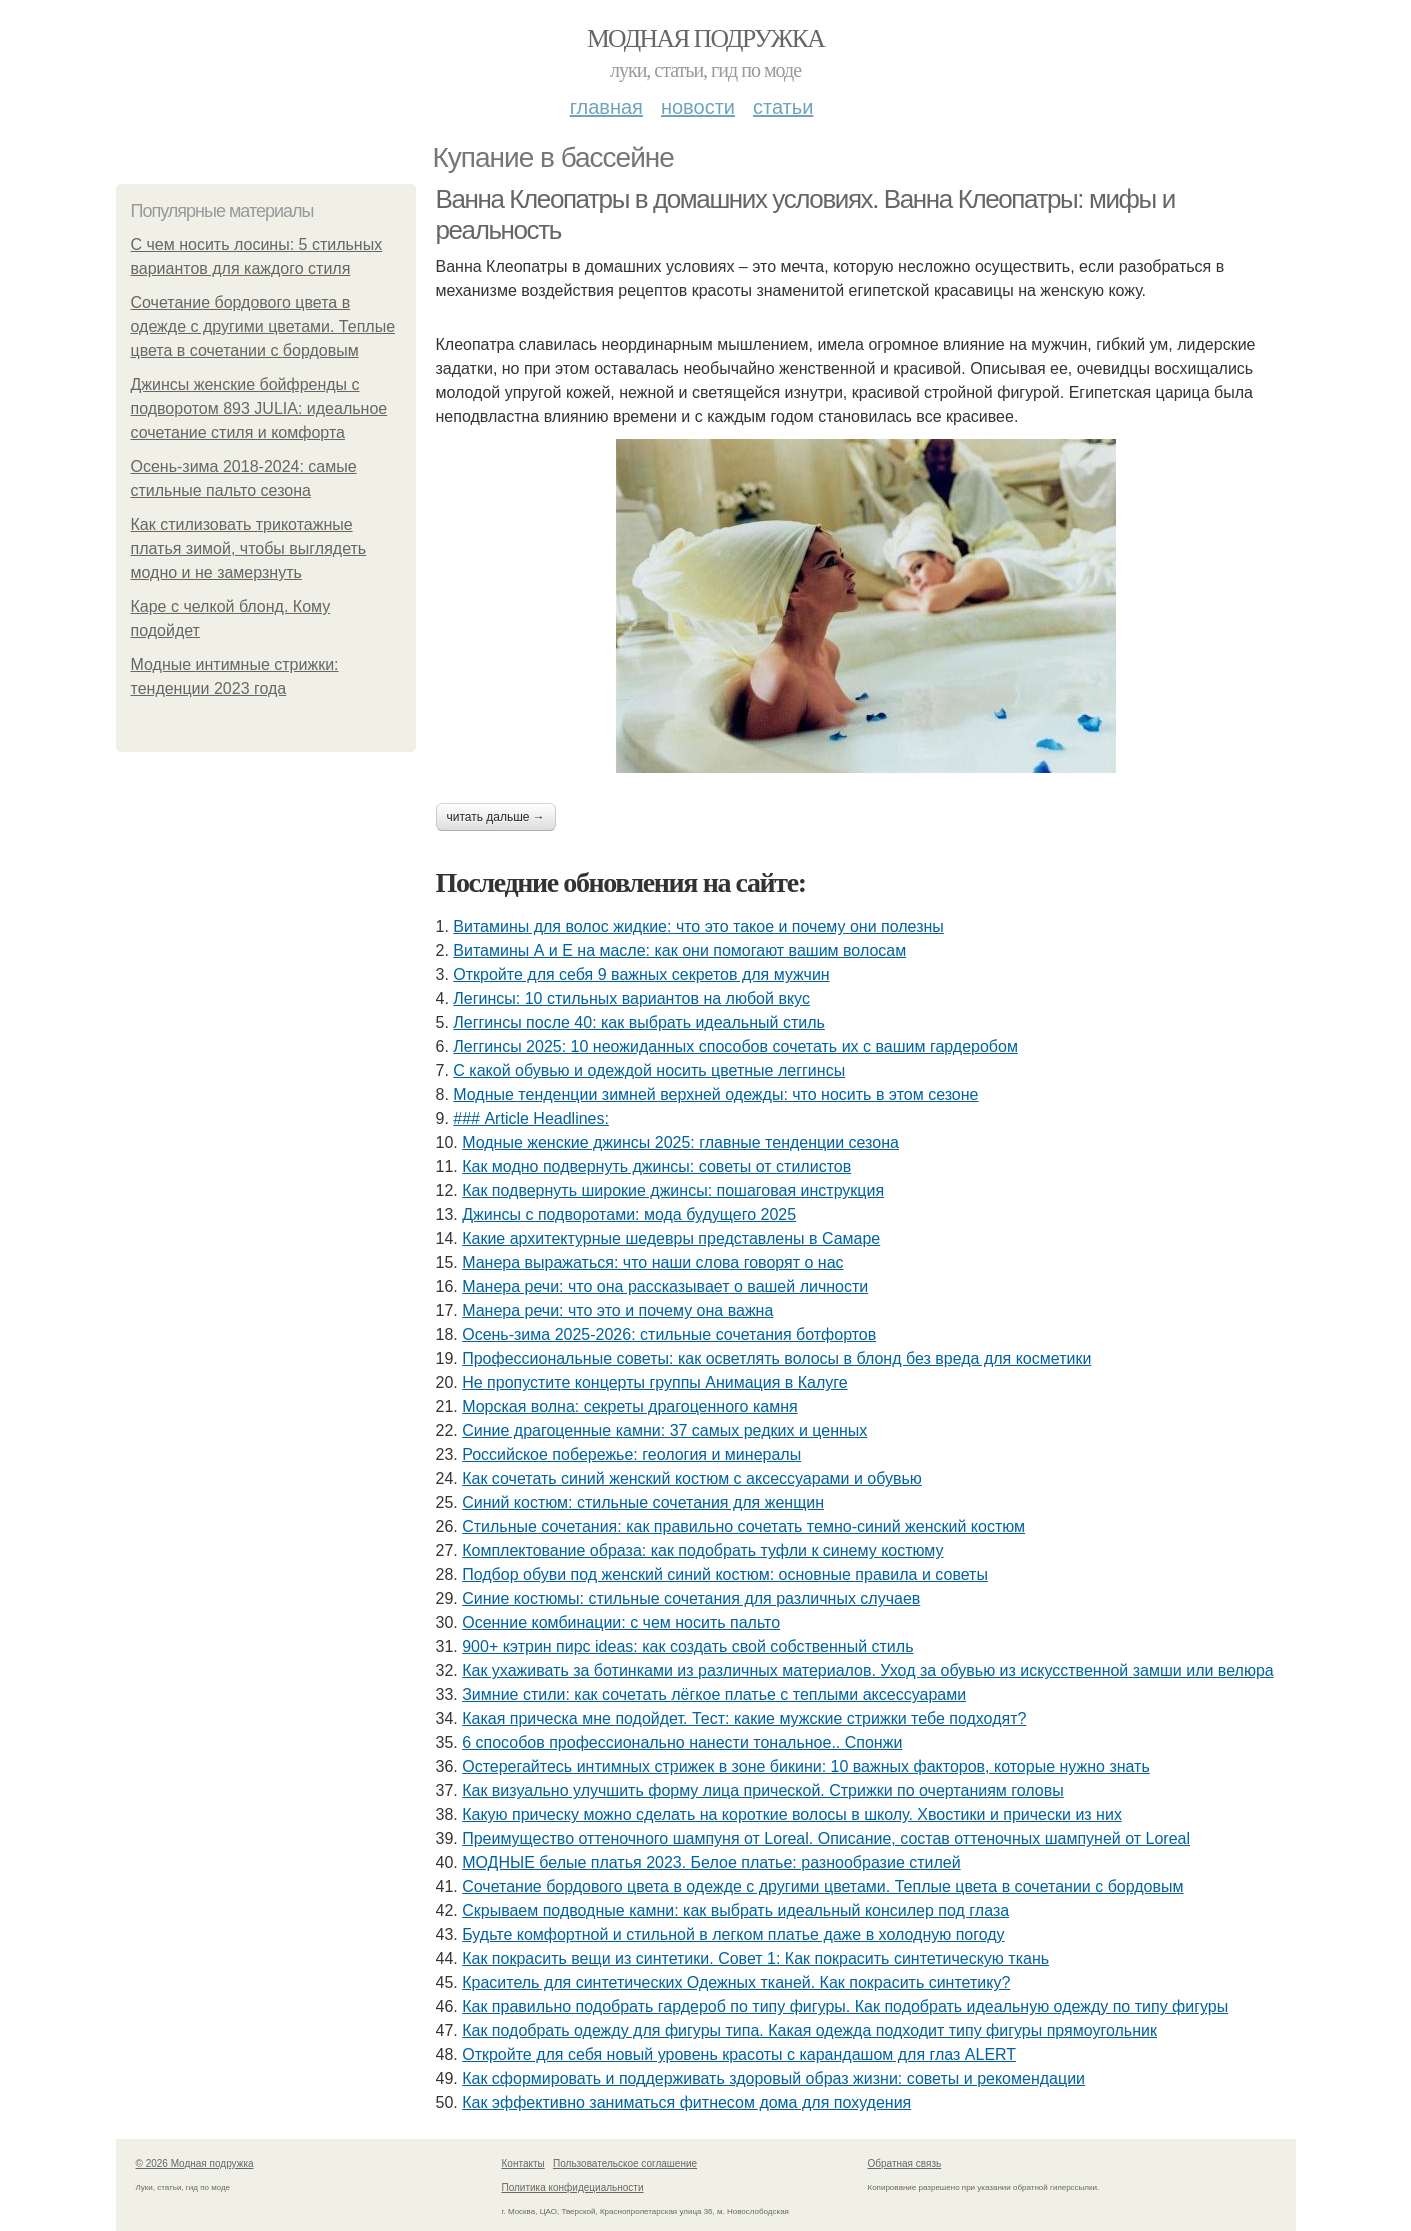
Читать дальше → (496, 817)
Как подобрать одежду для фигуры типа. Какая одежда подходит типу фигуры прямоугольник (809, 2030)
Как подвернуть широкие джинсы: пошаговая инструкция (673, 1190)
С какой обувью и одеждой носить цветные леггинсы (649, 1070)
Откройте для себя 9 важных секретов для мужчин (641, 974)
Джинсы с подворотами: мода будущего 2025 (629, 1214)
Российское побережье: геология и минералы (631, 1454)
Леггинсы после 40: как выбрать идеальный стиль (639, 1022)
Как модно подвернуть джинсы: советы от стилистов (656, 1166)
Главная (606, 107)
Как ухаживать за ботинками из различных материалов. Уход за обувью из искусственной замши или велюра (868, 1670)
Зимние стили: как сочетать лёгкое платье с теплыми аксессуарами (714, 1694)
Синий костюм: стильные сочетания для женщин (643, 1502)
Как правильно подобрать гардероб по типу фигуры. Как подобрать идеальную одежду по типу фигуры (845, 2006)
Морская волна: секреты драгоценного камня (629, 1406)
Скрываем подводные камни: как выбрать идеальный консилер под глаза (735, 1910)
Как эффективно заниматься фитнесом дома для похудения (686, 2102)
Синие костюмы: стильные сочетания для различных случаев (691, 1598)
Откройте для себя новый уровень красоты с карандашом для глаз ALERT (739, 2054)
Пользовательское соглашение (625, 2163)
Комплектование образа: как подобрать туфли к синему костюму (702, 1550)
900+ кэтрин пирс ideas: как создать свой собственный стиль (687, 1646)
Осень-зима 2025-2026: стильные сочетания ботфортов (669, 1334)
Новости (698, 107)
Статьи (783, 107)
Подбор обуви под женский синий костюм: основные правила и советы (725, 1574)
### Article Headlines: (531, 1118)
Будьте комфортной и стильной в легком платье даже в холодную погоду (733, 1934)
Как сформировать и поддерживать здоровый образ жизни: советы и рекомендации (773, 2078)
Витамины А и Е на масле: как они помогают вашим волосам (679, 950)
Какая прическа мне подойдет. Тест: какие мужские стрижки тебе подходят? (744, 1718)
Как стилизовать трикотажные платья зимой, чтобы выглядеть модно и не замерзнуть (249, 548)
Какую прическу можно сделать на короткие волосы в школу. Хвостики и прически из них (792, 1814)
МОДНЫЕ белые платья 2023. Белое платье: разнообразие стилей (711, 1862)
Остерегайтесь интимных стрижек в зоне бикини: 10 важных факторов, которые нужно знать (806, 1766)
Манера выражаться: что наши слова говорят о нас (652, 1262)
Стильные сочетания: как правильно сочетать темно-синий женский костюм (743, 1526)
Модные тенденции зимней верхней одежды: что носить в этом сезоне (715, 1094)
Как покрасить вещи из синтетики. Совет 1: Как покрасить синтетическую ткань (755, 1958)
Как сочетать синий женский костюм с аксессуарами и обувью (692, 1478)
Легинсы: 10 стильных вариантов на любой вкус (631, 998)
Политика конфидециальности (573, 2187)
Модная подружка (705, 38)
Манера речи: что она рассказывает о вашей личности (665, 1286)
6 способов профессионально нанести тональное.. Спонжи (682, 1742)
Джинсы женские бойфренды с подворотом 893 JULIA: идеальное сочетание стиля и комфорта (259, 408)
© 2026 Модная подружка (195, 2163)
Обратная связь (905, 2163)
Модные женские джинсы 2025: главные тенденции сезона (680, 1142)
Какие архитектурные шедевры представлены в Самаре (671, 1238)
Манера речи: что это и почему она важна (617, 1310)
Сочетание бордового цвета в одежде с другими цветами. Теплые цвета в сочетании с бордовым (263, 326)
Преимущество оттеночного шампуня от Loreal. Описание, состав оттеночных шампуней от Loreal (826, 1838)
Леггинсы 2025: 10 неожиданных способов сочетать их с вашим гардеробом (735, 1046)
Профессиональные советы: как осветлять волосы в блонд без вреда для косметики (776, 1358)
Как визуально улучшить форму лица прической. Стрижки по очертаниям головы (763, 1790)
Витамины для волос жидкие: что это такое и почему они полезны (698, 926)
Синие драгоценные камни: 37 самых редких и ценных (664, 1430)
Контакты (523, 2163)
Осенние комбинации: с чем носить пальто (621, 1622)
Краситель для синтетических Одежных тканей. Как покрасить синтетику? (736, 1982)
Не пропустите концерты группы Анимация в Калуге (654, 1382)
